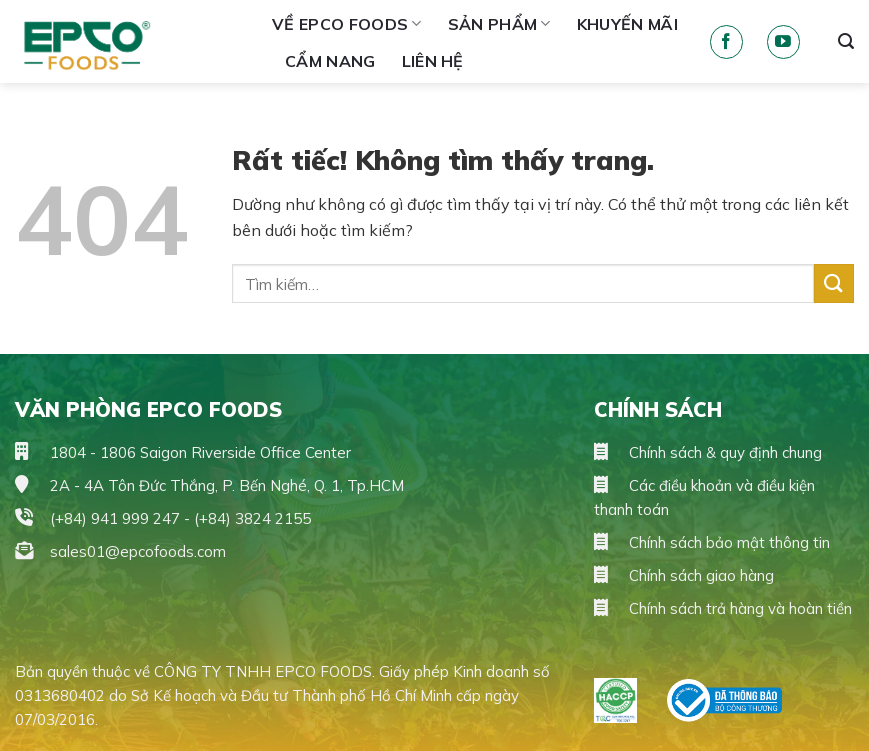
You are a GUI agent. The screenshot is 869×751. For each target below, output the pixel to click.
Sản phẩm (499, 24)
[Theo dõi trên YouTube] (783, 42)
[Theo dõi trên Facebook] (726, 42)
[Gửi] (834, 283)
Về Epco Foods (347, 24)
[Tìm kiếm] (846, 41)
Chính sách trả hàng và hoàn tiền (723, 608)
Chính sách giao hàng (684, 575)
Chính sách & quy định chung (708, 452)
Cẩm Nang (330, 61)
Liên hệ (433, 61)
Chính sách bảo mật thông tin (712, 542)
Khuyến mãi (627, 24)
